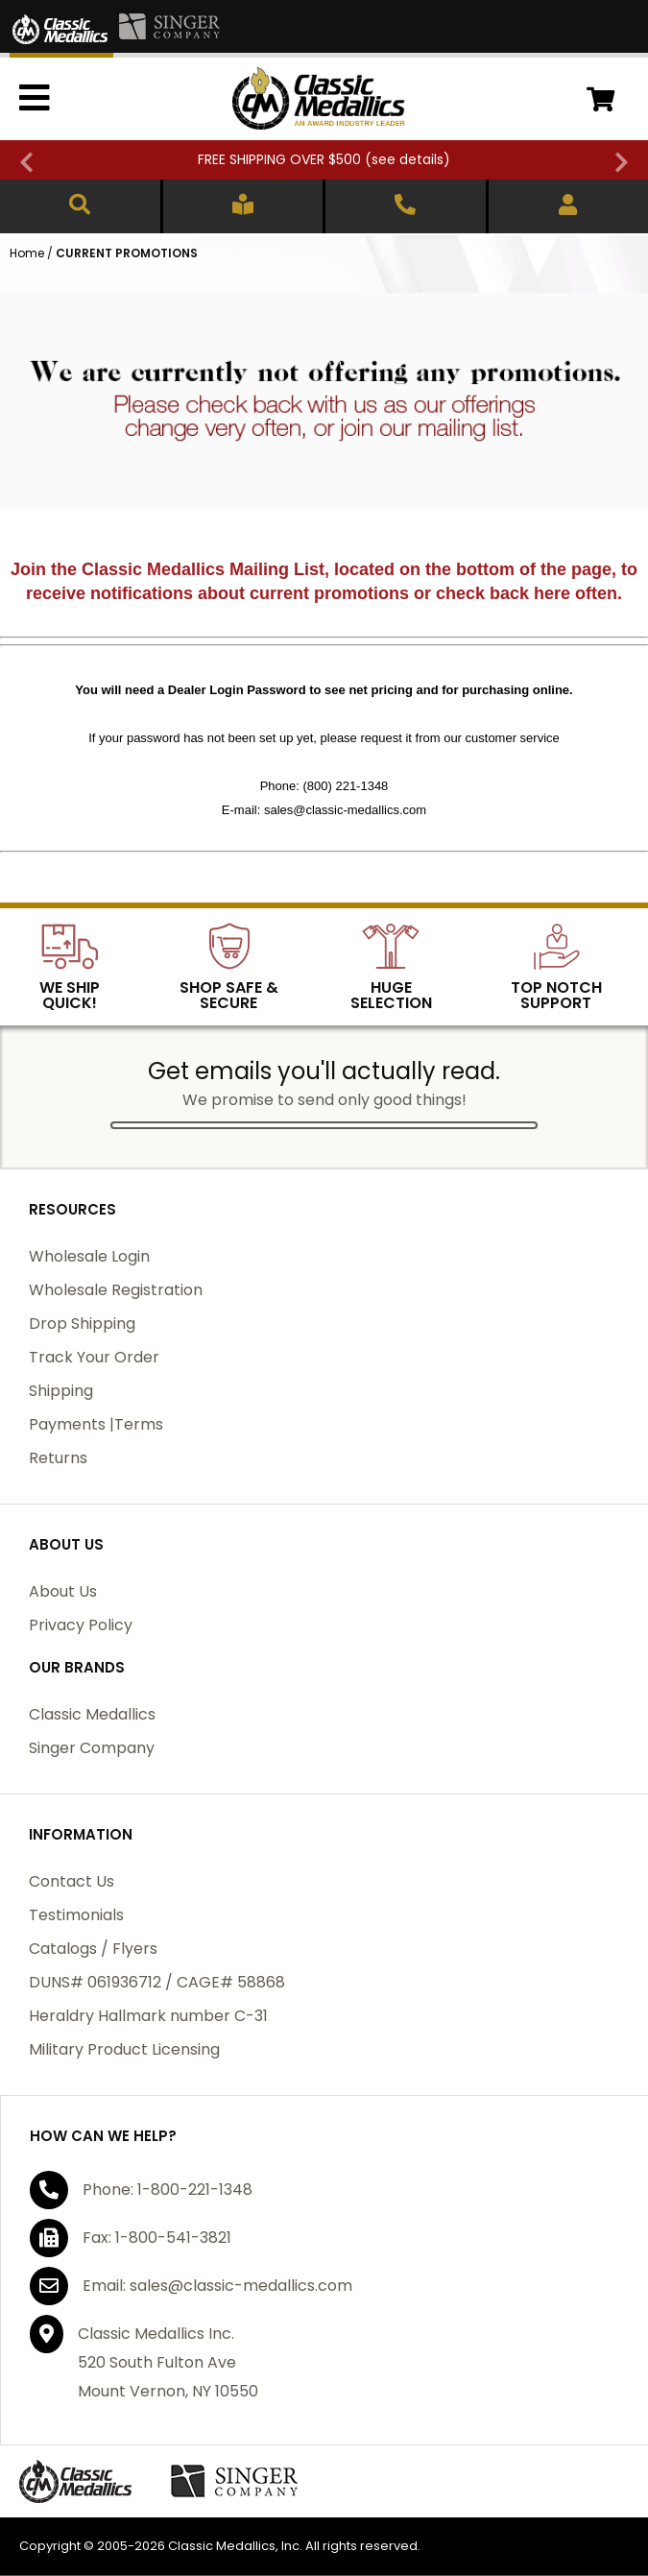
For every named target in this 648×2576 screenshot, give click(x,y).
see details (408, 159)
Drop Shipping (82, 1323)
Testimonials (76, 1915)
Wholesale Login (89, 1256)
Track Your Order (94, 1357)
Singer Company (92, 1748)
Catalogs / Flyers (93, 1949)
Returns (58, 1458)
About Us (63, 1591)
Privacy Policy (80, 1625)
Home (27, 253)
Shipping (61, 1391)
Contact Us (71, 1881)
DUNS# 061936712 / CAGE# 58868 (157, 1982)
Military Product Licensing (124, 2049)
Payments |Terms (96, 1424)
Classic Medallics (92, 1714)
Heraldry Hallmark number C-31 (148, 2016)
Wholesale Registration (116, 1290)
